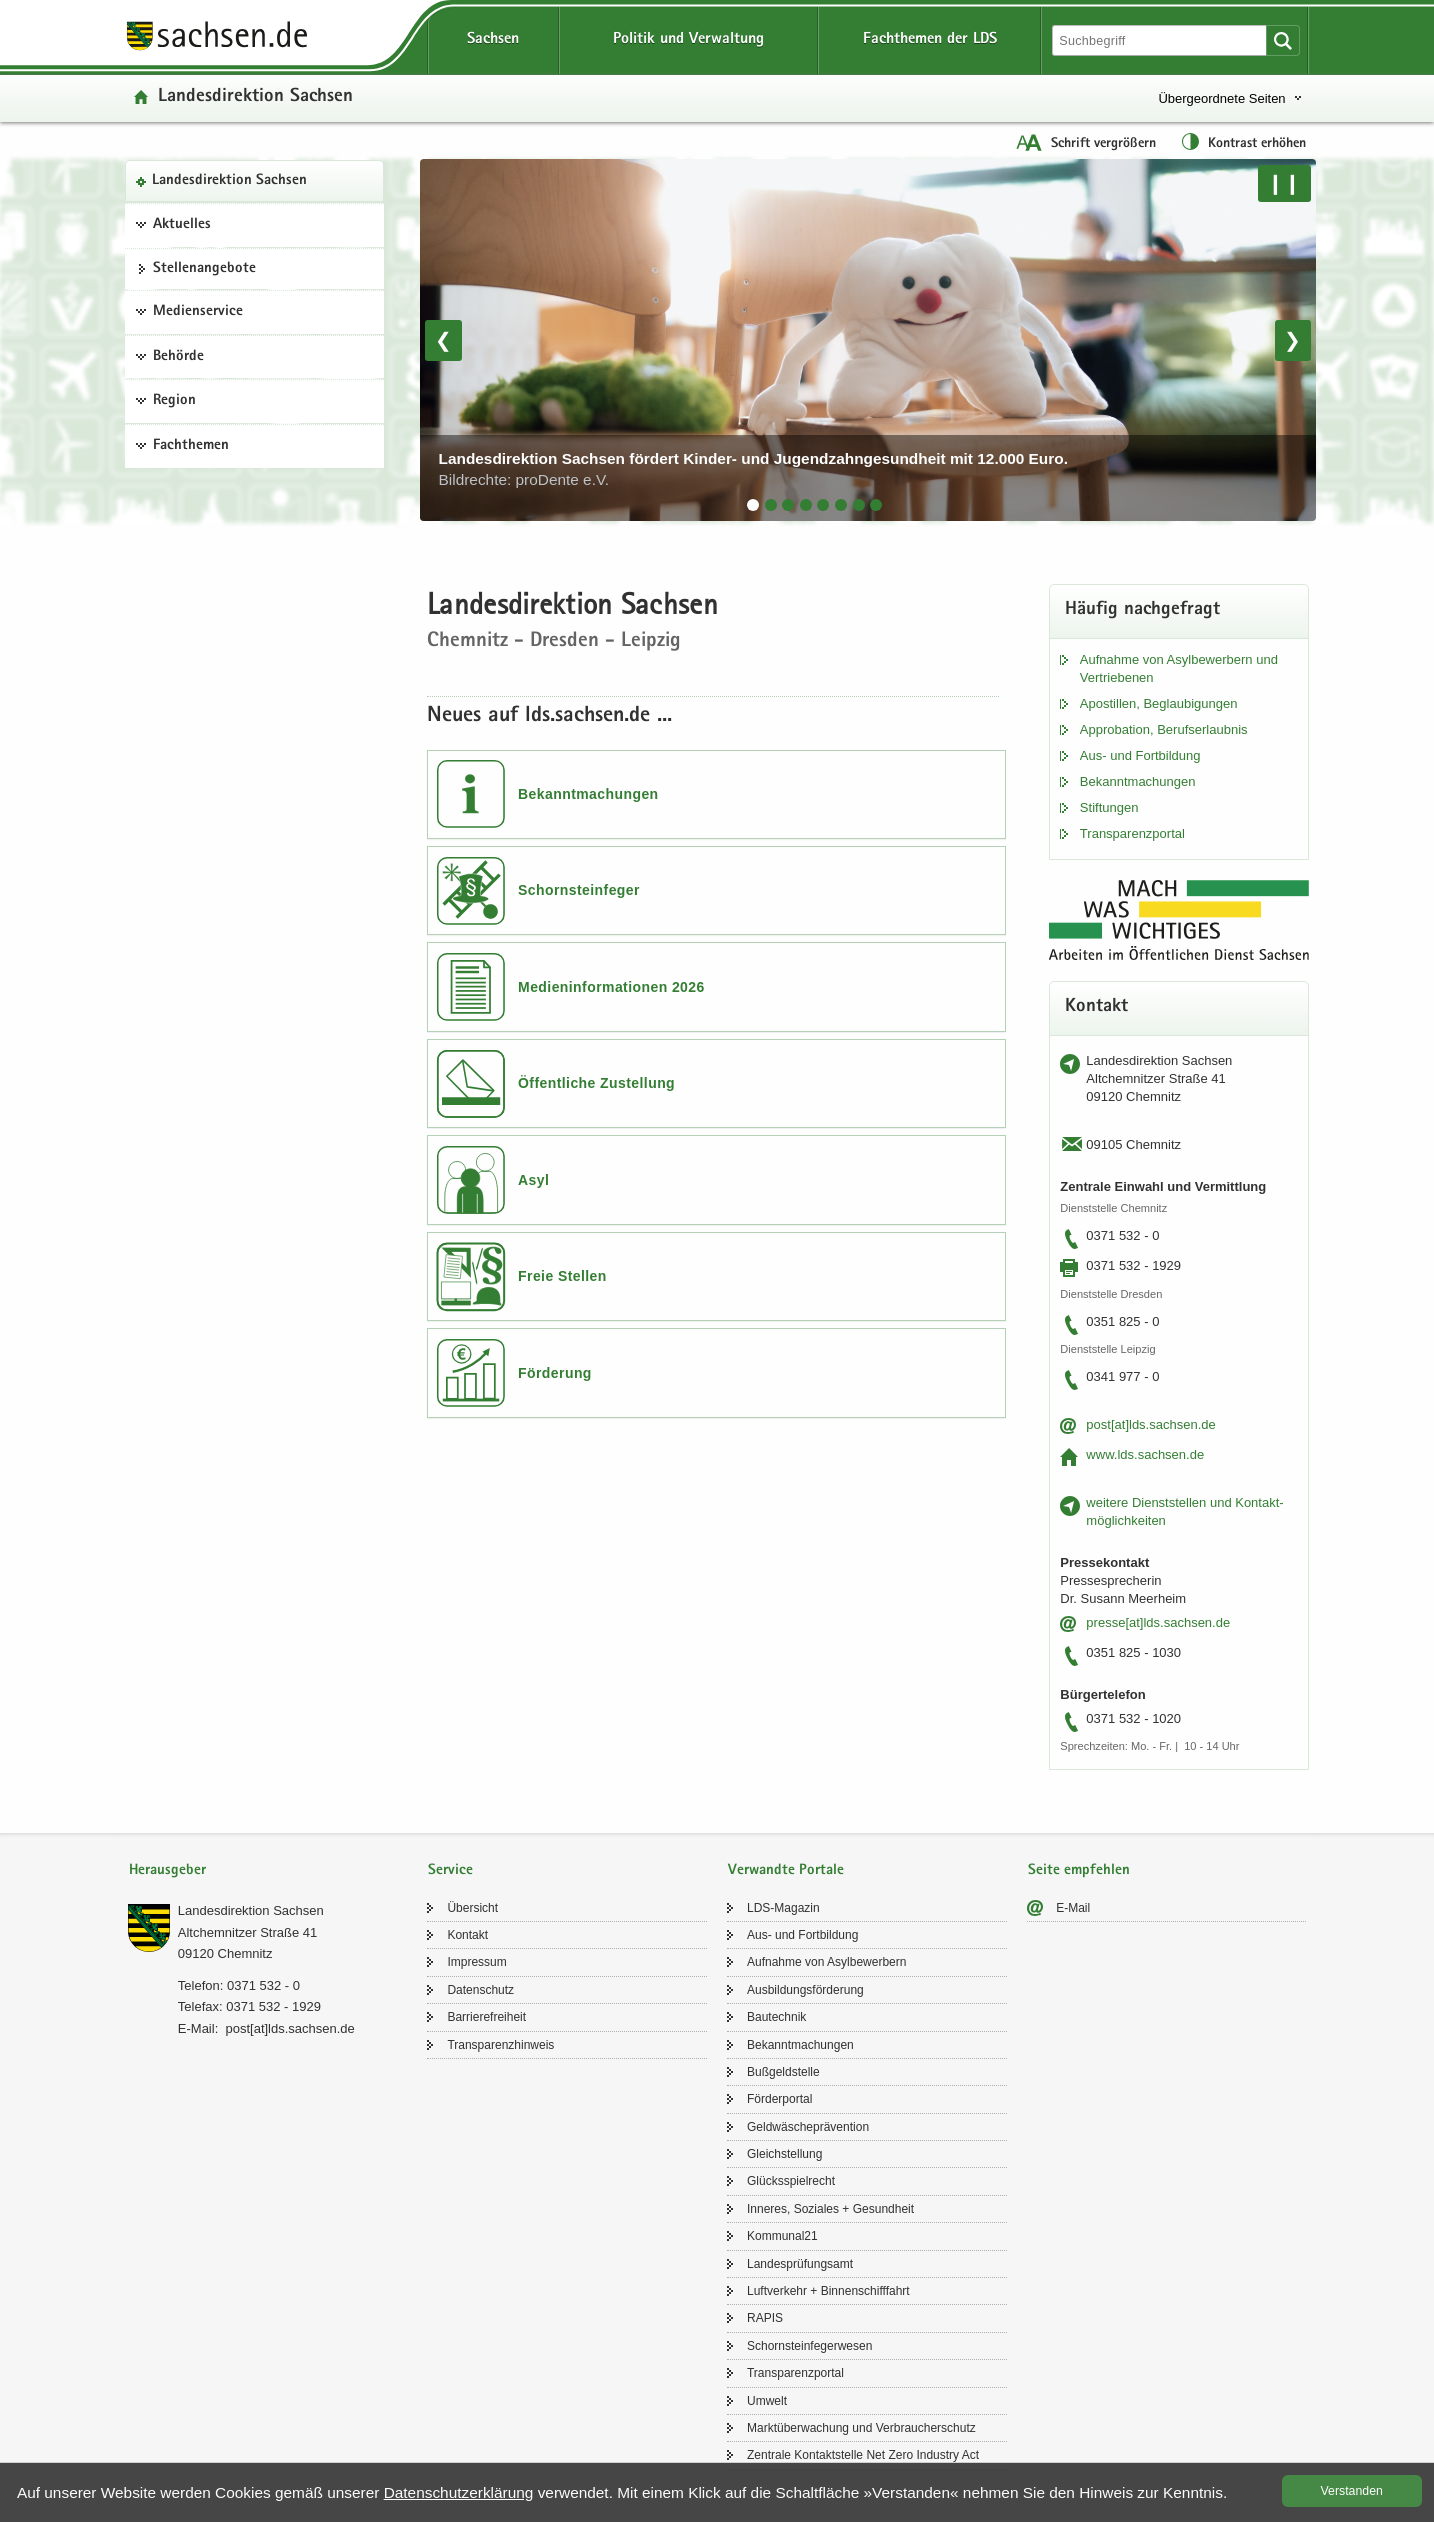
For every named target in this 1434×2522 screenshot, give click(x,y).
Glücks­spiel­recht (791, 2181)
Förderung (555, 1373)
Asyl (533, 1180)
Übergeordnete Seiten (1221, 98)
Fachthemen (191, 446)
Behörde (178, 357)
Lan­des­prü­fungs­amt (800, 2264)
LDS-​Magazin (783, 1908)
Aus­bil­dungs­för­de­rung (805, 1990)
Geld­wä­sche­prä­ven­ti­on (808, 2127)
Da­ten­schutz (480, 1990)
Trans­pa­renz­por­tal (1132, 833)
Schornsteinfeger (579, 890)
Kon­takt (467, 1935)
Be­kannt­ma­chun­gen (1138, 781)
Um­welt (767, 2401)
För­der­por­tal (779, 2099)
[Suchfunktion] (1161, 40)
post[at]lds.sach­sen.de (1150, 1424)
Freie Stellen (562, 1276)
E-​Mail (1073, 1908)
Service (450, 1870)
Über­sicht (472, 1908)
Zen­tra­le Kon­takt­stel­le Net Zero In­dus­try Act (863, 2455)
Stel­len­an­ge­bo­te (204, 269)
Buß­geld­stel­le (783, 2072)
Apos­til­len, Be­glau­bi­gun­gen (1159, 703)
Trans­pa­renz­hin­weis (500, 2045)
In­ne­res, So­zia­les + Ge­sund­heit (830, 2209)
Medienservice (198, 312)
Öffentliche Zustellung (596, 1083)
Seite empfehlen (1079, 1870)
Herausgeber (167, 1870)
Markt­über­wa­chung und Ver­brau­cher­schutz (861, 2428)
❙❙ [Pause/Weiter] (1284, 183)
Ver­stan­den (1352, 2491)
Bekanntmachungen (588, 794)
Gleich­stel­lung (784, 2154)
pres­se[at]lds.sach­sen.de (1158, 1622)
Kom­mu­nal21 (782, 2236)
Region (174, 401)
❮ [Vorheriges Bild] (443, 340)
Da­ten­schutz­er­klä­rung (459, 2492)
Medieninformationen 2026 (611, 987)
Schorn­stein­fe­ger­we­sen (809, 2346)
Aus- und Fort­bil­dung (1140, 755)
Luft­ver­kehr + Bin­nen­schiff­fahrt (828, 2291)
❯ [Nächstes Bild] (1292, 340)
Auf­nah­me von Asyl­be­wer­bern (826, 1962)
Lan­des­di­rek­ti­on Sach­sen (229, 181)
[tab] (753, 505)
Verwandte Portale (786, 1870)
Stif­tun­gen (1109, 807)
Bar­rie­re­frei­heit (486, 2017)
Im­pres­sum (476, 1962)
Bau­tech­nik (776, 2017)
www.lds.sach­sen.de (1145, 1454)
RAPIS (765, 2318)
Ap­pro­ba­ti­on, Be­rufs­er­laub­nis (1164, 729)
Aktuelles (182, 225)
